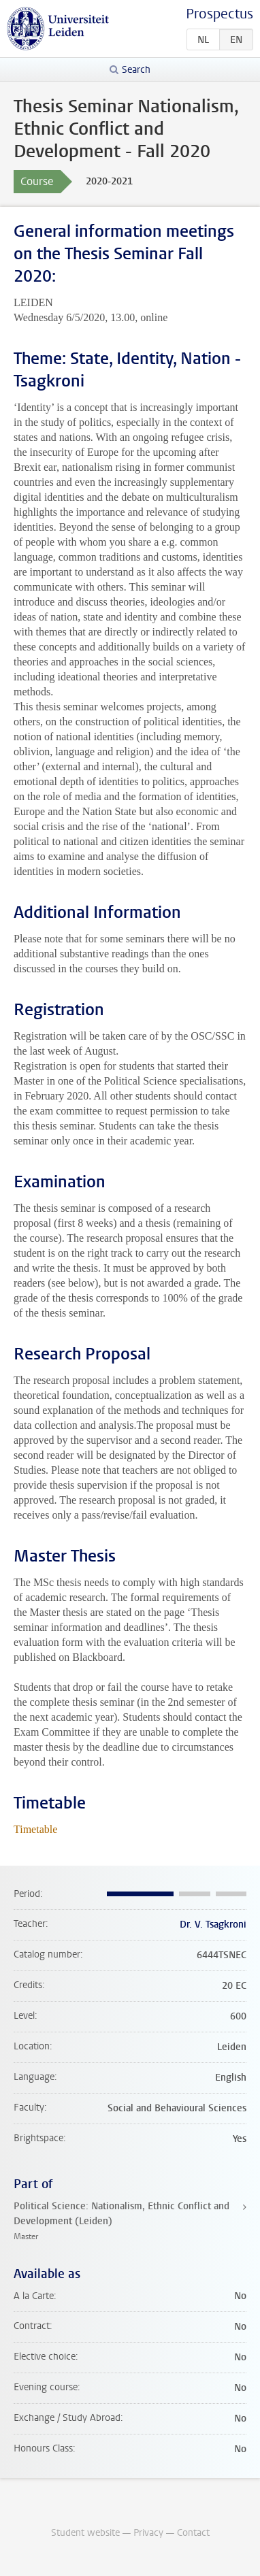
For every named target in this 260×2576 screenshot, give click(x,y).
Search (136, 69)
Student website (85, 2532)
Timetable (35, 1829)
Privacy (148, 2532)
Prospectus (219, 14)
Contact (193, 2532)
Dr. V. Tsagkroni (213, 1924)
